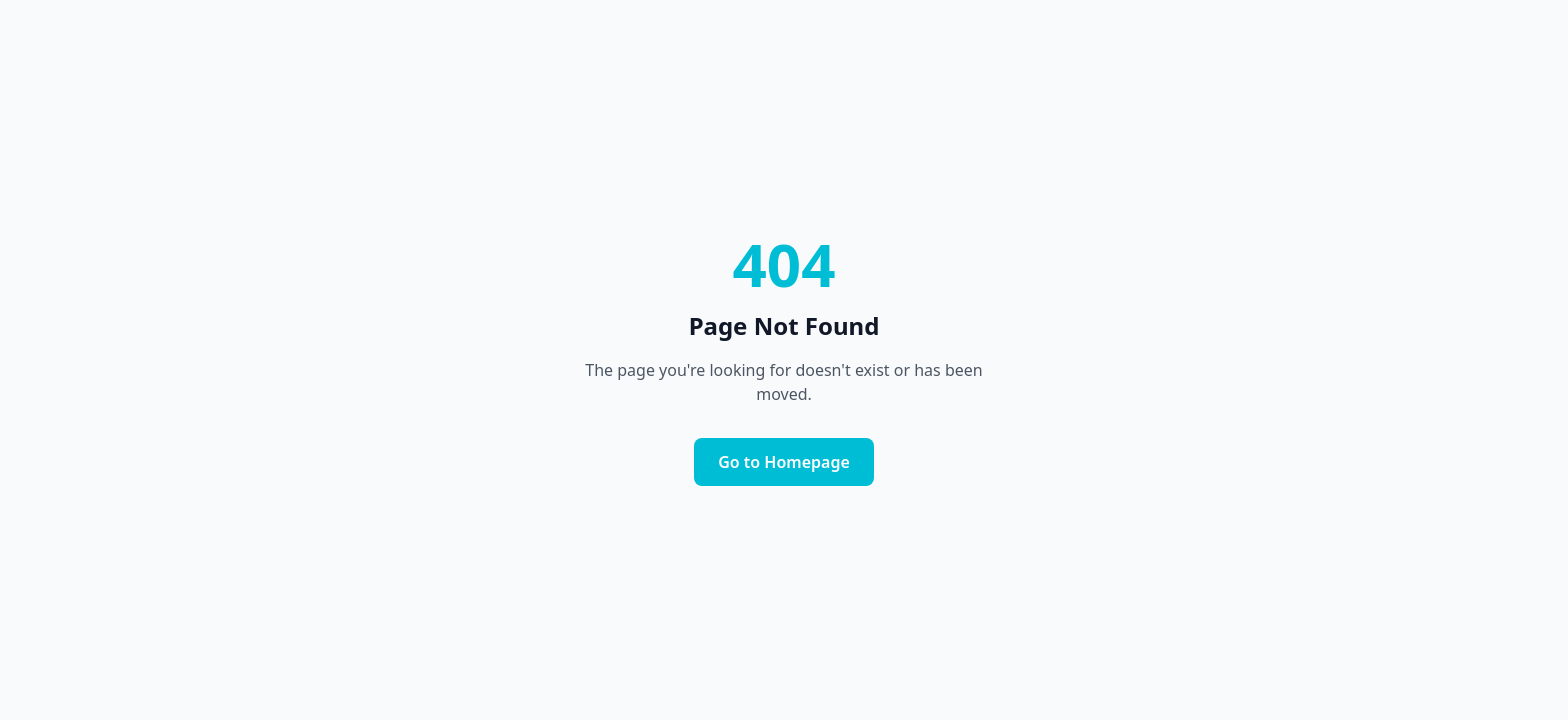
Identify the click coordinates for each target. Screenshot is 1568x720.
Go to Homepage (784, 462)
